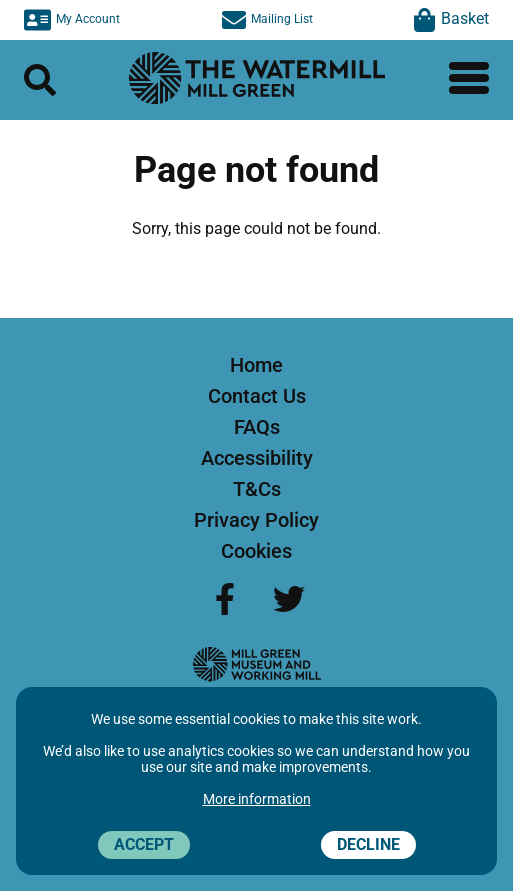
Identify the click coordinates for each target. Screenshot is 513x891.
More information (257, 799)
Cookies (256, 551)
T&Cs (257, 489)
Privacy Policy (256, 520)
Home (256, 365)
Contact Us (257, 396)
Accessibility (257, 458)
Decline (368, 844)
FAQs (257, 427)
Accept (144, 844)
